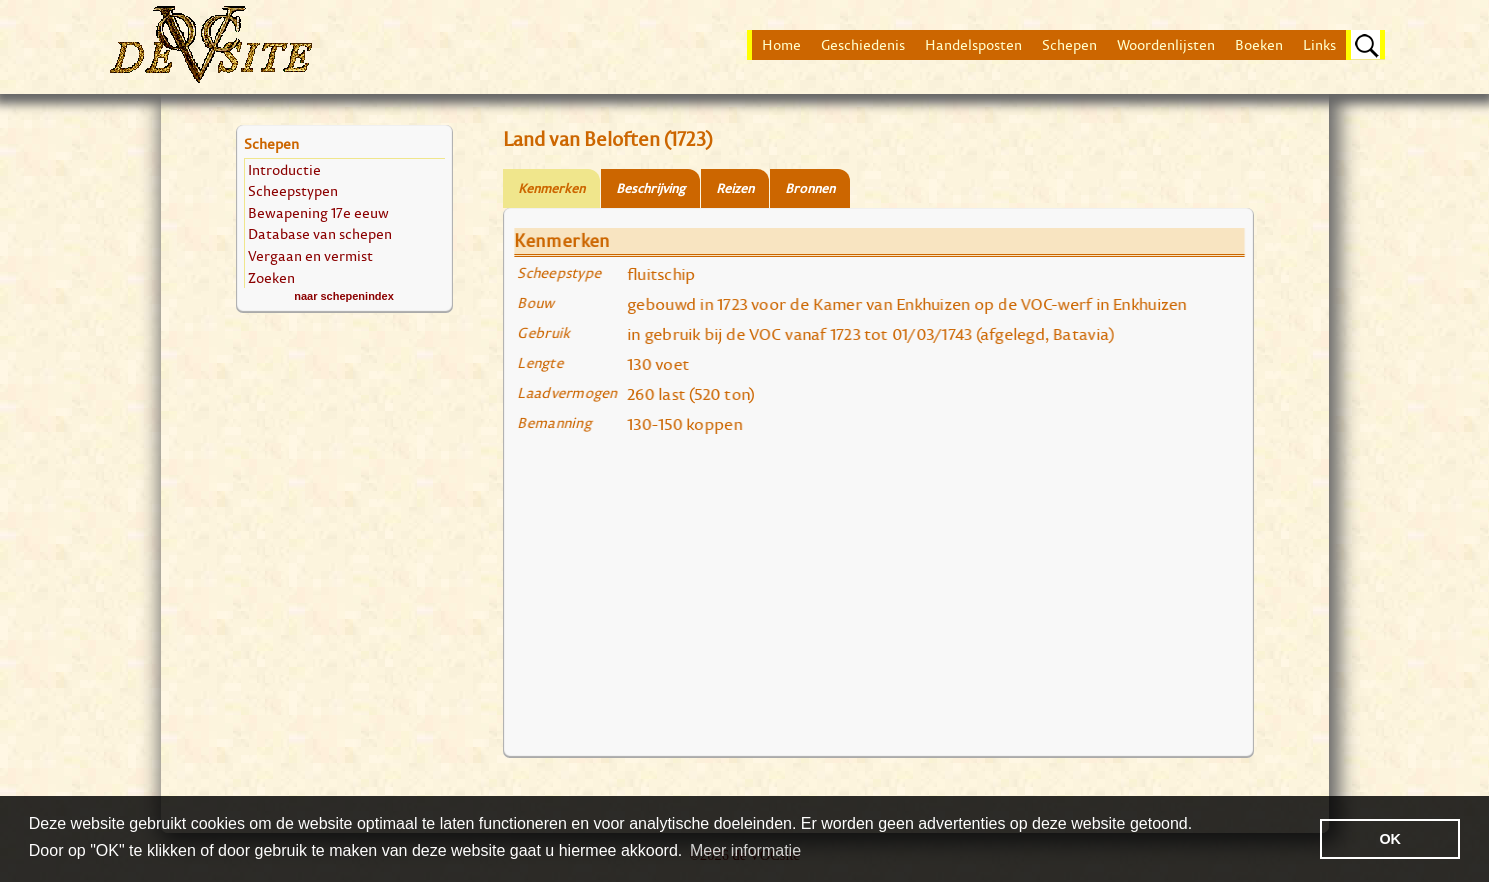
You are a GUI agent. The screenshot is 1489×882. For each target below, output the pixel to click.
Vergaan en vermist (310, 255)
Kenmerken (551, 188)
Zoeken (271, 277)
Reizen (735, 188)
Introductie (284, 169)
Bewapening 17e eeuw (318, 212)
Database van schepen (320, 233)
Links (1319, 45)
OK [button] (1390, 839)
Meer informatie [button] (745, 850)
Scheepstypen (293, 190)
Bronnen (810, 188)
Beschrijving (650, 188)
